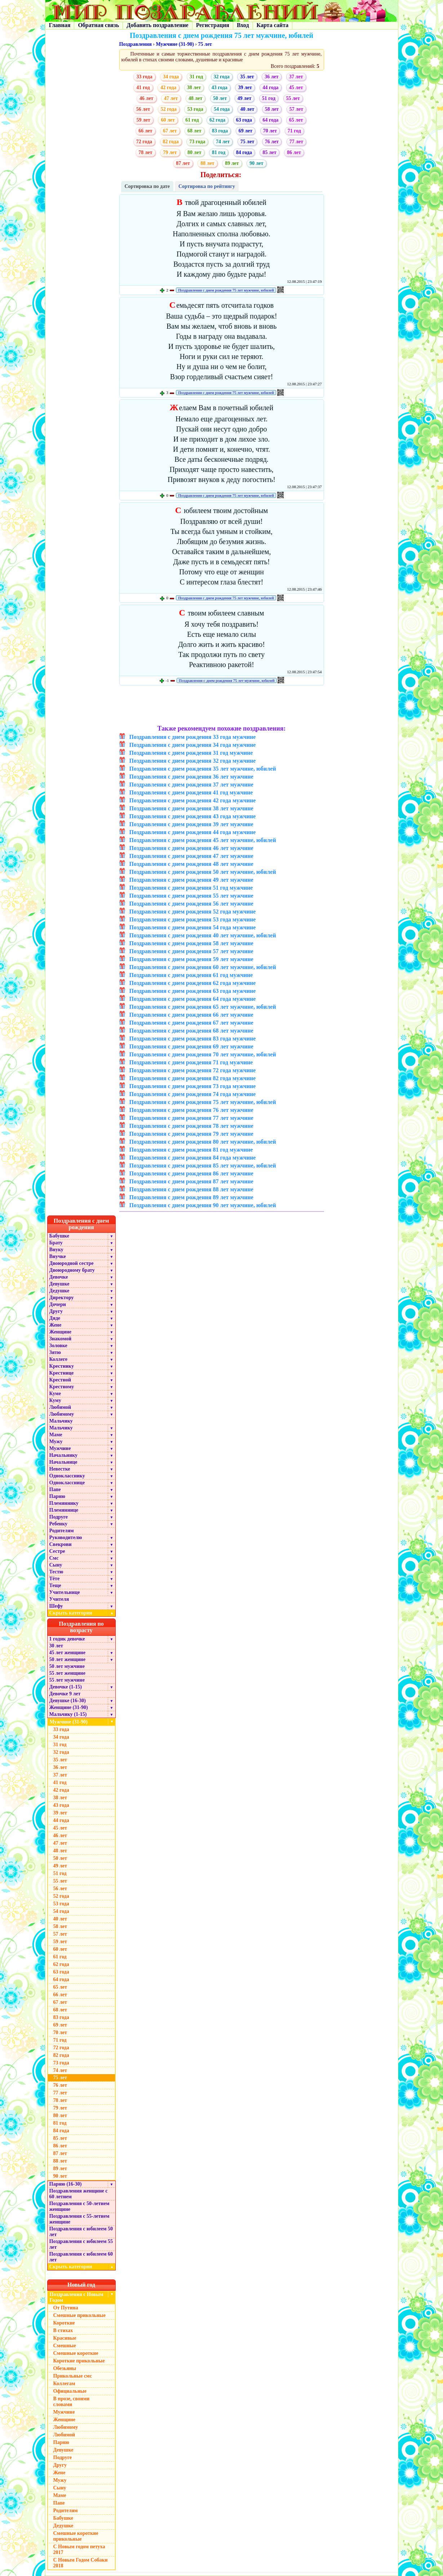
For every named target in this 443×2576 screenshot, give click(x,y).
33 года (144, 76)
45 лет (296, 87)
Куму (55, 1400)
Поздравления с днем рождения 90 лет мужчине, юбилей (202, 1205)
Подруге (58, 1517)
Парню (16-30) (65, 2184)
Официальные (70, 2391)
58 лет (272, 109)
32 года (222, 76)
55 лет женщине (67, 1673)
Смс (54, 1558)
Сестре (57, 1551)
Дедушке (59, 1290)
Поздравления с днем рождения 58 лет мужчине (191, 943)
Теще (55, 1585)
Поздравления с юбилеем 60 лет (81, 2256)
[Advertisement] (221, 706)
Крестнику (61, 1366)
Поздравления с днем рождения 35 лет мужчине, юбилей (202, 769)
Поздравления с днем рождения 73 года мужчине (192, 1086)
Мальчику (61, 1421)
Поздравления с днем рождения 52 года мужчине (192, 911)
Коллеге (58, 1359)
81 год (218, 152)
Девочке (58, 1277)
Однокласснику (67, 1475)
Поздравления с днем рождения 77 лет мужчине (191, 1118)
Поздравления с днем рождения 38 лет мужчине (191, 808)
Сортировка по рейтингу (206, 186)
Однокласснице (67, 1482)
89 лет (232, 163)
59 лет (143, 120)
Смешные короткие (75, 2353)
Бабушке (59, 1236)
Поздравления (135, 44)
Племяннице (64, 1510)
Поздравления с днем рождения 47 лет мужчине (191, 856)
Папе (55, 1489)
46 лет (146, 98)
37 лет (296, 76)
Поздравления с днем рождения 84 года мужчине (192, 1158)
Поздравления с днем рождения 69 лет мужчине (191, 1046)
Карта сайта (273, 25)
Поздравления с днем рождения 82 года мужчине (192, 1078)
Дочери (57, 1304)
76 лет (272, 141)
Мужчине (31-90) (175, 44)
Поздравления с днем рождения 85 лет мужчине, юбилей (202, 1165)
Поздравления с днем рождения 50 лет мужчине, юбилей (202, 872)
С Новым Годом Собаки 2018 (80, 2562)
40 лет (247, 109)
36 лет (271, 76)
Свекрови (60, 1544)
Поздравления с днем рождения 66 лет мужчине (191, 1015)
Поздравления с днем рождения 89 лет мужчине (191, 1197)
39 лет (245, 87)
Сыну (55, 1565)
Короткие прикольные (79, 2360)
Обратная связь (98, 25)
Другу (56, 1311)
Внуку (56, 1249)
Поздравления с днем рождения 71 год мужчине (191, 1062)
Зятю (55, 1352)
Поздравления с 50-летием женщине (79, 2206)
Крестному (61, 1386)
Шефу (56, 1606)
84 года (244, 152)
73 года (197, 141)
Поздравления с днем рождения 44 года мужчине (192, 832)
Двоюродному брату (72, 1270)
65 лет (296, 120)
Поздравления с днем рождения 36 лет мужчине (191, 777)
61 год (192, 120)
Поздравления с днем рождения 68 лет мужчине (191, 1031)
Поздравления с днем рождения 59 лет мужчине (191, 959)
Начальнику (63, 1455)
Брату (56, 1242)
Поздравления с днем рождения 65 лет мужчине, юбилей (202, 1007)
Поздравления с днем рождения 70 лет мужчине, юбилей (202, 1054)
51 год (268, 98)
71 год (294, 130)
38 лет (194, 87)
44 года (270, 87)
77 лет (296, 141)
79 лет (170, 152)
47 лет (171, 98)
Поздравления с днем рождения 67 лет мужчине (191, 1023)
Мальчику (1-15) (68, 1714)
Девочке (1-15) (65, 1687)
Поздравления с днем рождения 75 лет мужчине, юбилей (226, 290)
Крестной (60, 1380)
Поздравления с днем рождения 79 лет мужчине (191, 1134)
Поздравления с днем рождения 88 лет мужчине (191, 1189)
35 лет (247, 76)
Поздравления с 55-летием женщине (79, 2219)
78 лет (145, 152)
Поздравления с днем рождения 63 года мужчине (192, 991)
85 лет (269, 152)
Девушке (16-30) (67, 1700)
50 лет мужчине (67, 1666)
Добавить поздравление (158, 25)
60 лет (167, 120)
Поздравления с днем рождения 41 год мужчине (191, 792)
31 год (196, 76)
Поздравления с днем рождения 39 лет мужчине (191, 824)
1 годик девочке (67, 1639)
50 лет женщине (67, 1659)
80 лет (194, 152)
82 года (171, 141)
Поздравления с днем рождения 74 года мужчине (192, 1094)
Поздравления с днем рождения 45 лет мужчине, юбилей (202, 840)
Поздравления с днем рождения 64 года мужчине (192, 999)
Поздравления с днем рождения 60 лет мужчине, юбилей (202, 967)
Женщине (60, 1332)
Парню (57, 1496)
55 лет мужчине (67, 1680)
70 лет (270, 130)
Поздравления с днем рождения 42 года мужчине (192, 800)
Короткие (64, 2323)
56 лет (143, 109)
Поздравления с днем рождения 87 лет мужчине (191, 1181)
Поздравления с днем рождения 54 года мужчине (192, 927)
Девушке (59, 1284)
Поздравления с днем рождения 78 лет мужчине (191, 1126)
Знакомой (60, 1338)
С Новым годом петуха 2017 (79, 2549)
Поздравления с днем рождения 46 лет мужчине (191, 848)
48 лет (195, 98)
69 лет (245, 130)
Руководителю (65, 1537)
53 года (195, 109)
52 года (169, 109)
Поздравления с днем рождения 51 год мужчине (191, 888)
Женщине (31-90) (68, 1707)
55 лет (293, 98)
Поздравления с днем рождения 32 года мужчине (192, 761)
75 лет (205, 44)
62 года (217, 120)
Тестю (56, 1571)
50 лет (220, 98)
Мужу (56, 1441)
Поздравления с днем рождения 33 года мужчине (192, 737)
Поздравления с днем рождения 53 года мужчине (192, 919)
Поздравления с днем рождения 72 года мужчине (192, 1070)
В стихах (63, 2330)
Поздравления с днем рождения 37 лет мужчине (191, 784)
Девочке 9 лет (65, 1693)
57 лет (296, 109)
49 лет (244, 98)
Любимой (60, 1407)
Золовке (58, 1345)
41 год (143, 87)
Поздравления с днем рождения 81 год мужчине (191, 1150)
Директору (61, 1297)
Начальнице (63, 1462)
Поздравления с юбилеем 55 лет (81, 2244)
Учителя (59, 1599)
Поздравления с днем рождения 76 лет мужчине (191, 1110)
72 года (144, 141)
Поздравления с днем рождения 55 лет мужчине (191, 896)
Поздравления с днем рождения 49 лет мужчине (191, 880)
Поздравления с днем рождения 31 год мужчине (191, 753)
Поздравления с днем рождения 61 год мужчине (191, 975)
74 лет (223, 141)
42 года (168, 87)
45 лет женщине (67, 1652)
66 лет (145, 130)
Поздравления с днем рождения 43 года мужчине (192, 816)
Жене (55, 1325)
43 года (219, 87)
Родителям (61, 1530)
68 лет (194, 130)
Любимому (61, 1414)
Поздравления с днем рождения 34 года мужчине (192, 745)
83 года (220, 130)
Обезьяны (64, 2368)
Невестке (59, 1469)
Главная (60, 25)
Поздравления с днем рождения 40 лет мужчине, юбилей (202, 935)
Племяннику (64, 1503)
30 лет (56, 1645)
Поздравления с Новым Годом (76, 2297)
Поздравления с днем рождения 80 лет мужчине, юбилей (202, 1142)
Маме (55, 1434)
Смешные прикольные (79, 2315)
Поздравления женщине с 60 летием (78, 2193)
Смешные (64, 2345)
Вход (243, 25)
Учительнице (64, 1592)
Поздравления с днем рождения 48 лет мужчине (191, 864)
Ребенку (58, 1523)
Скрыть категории (82, 1612)
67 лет (170, 130)
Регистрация (212, 25)
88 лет (207, 163)
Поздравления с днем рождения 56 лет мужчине (191, 904)
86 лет (294, 152)
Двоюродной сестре (71, 1263)
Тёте (54, 1578)
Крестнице (61, 1373)
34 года (171, 76)
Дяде (55, 1318)
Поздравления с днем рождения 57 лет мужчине (191, 951)
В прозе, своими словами (71, 2401)
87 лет (183, 163)
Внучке (57, 1256)
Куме (55, 1393)
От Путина (65, 2307)
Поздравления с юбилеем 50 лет (81, 2231)
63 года (244, 120)
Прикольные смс (72, 2376)
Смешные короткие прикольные (75, 2536)
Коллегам (64, 2383)
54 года (222, 109)
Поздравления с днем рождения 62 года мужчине (192, 983)
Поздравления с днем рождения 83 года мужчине (192, 1038)
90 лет (256, 163)
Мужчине (60, 1448)
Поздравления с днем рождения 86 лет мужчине (191, 1173)
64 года (270, 120)
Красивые (64, 2338)
